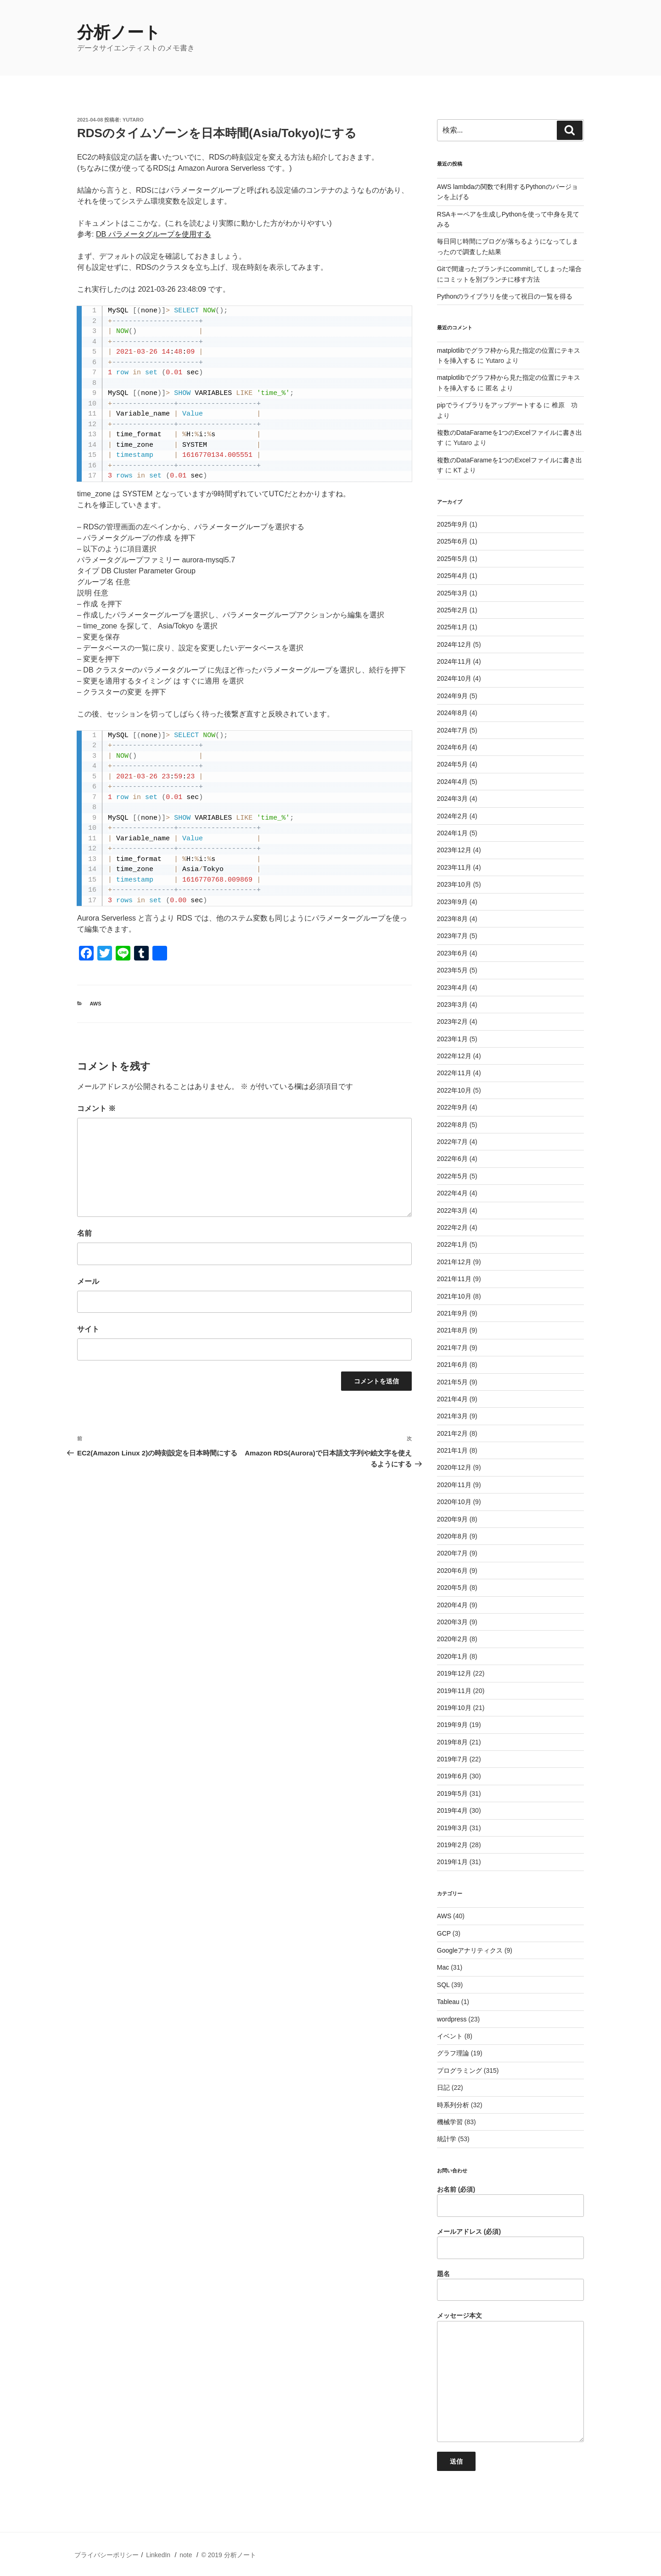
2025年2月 (452, 610)
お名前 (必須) (510, 2201)
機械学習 (450, 2122)
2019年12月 (454, 1673)
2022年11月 (454, 1073)
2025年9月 (452, 524)
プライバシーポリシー (106, 2555)
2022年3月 (452, 1210)
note (185, 2555)
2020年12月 (454, 1467)
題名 (510, 2285)
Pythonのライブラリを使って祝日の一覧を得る (505, 296)
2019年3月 (452, 1828)
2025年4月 (452, 575)
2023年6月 (452, 953)
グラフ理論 (453, 2053)
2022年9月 (452, 1107)
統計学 (446, 2139)
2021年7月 (452, 1347)
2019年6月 (452, 1776)
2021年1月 (452, 1450)
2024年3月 (452, 798)
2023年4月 (452, 987)
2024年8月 (452, 712)
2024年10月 (454, 678)
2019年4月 (452, 1810)
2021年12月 (454, 1262)
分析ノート (119, 32)
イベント (450, 2036)
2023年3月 (452, 1004)
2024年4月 (452, 781)
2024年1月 (452, 833)
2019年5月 (452, 1793)
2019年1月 (452, 1861)
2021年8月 (452, 1330)
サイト (88, 1329)
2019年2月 (452, 1845)
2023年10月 (454, 884)
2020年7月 (452, 1553)
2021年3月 (452, 1416)
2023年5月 (452, 970)
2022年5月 (452, 1176)
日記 (443, 2087)
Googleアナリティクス (470, 1950)
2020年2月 (452, 1639)
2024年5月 (452, 764)
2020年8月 (452, 1536)
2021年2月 (452, 1433)
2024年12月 (454, 644)
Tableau (448, 2001)
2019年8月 (452, 1742)
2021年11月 (454, 1278)
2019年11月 (454, 1690)
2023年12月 (454, 850)
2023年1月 (452, 1039)
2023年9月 (452, 901)
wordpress (452, 2019)
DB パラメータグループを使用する (153, 234)
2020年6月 (452, 1570)
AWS (95, 1003)
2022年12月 (454, 1056)
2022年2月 (452, 1227)
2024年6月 (452, 747)
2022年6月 (452, 1158)
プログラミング (459, 2070)
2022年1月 (452, 1244)
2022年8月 (452, 1124)
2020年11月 (454, 1484)
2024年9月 (452, 696)
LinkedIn (158, 2555)
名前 (84, 1233)
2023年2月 (452, 1021)
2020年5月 (452, 1587)
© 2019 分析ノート (228, 2555)
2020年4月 (452, 1605)
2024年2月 (452, 816)
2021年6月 (452, 1364)
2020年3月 (452, 1622)
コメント (96, 1108)
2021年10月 (454, 1296)
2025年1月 (452, 627)
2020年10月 (454, 1501)
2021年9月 (452, 1313)
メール (88, 1281)
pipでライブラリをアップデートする (489, 405)
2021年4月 (452, 1399)
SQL (443, 1984)
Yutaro (133, 119)
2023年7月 (452, 935)
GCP (444, 1933)
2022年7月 (452, 1141)
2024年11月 (454, 661)
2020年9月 (452, 1519)
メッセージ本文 (510, 2377)
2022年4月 (452, 1193)
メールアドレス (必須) (510, 2243)
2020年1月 (452, 1656)
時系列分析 (453, 2105)
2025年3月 (452, 593)
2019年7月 (452, 1759)
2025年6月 (452, 541)
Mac (443, 1967)
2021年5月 (452, 1382)
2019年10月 (454, 1707)
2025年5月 (452, 558)
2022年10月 (454, 1090)
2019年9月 (452, 1724)
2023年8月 (452, 918)
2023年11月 (454, 867)
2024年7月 (452, 730)
